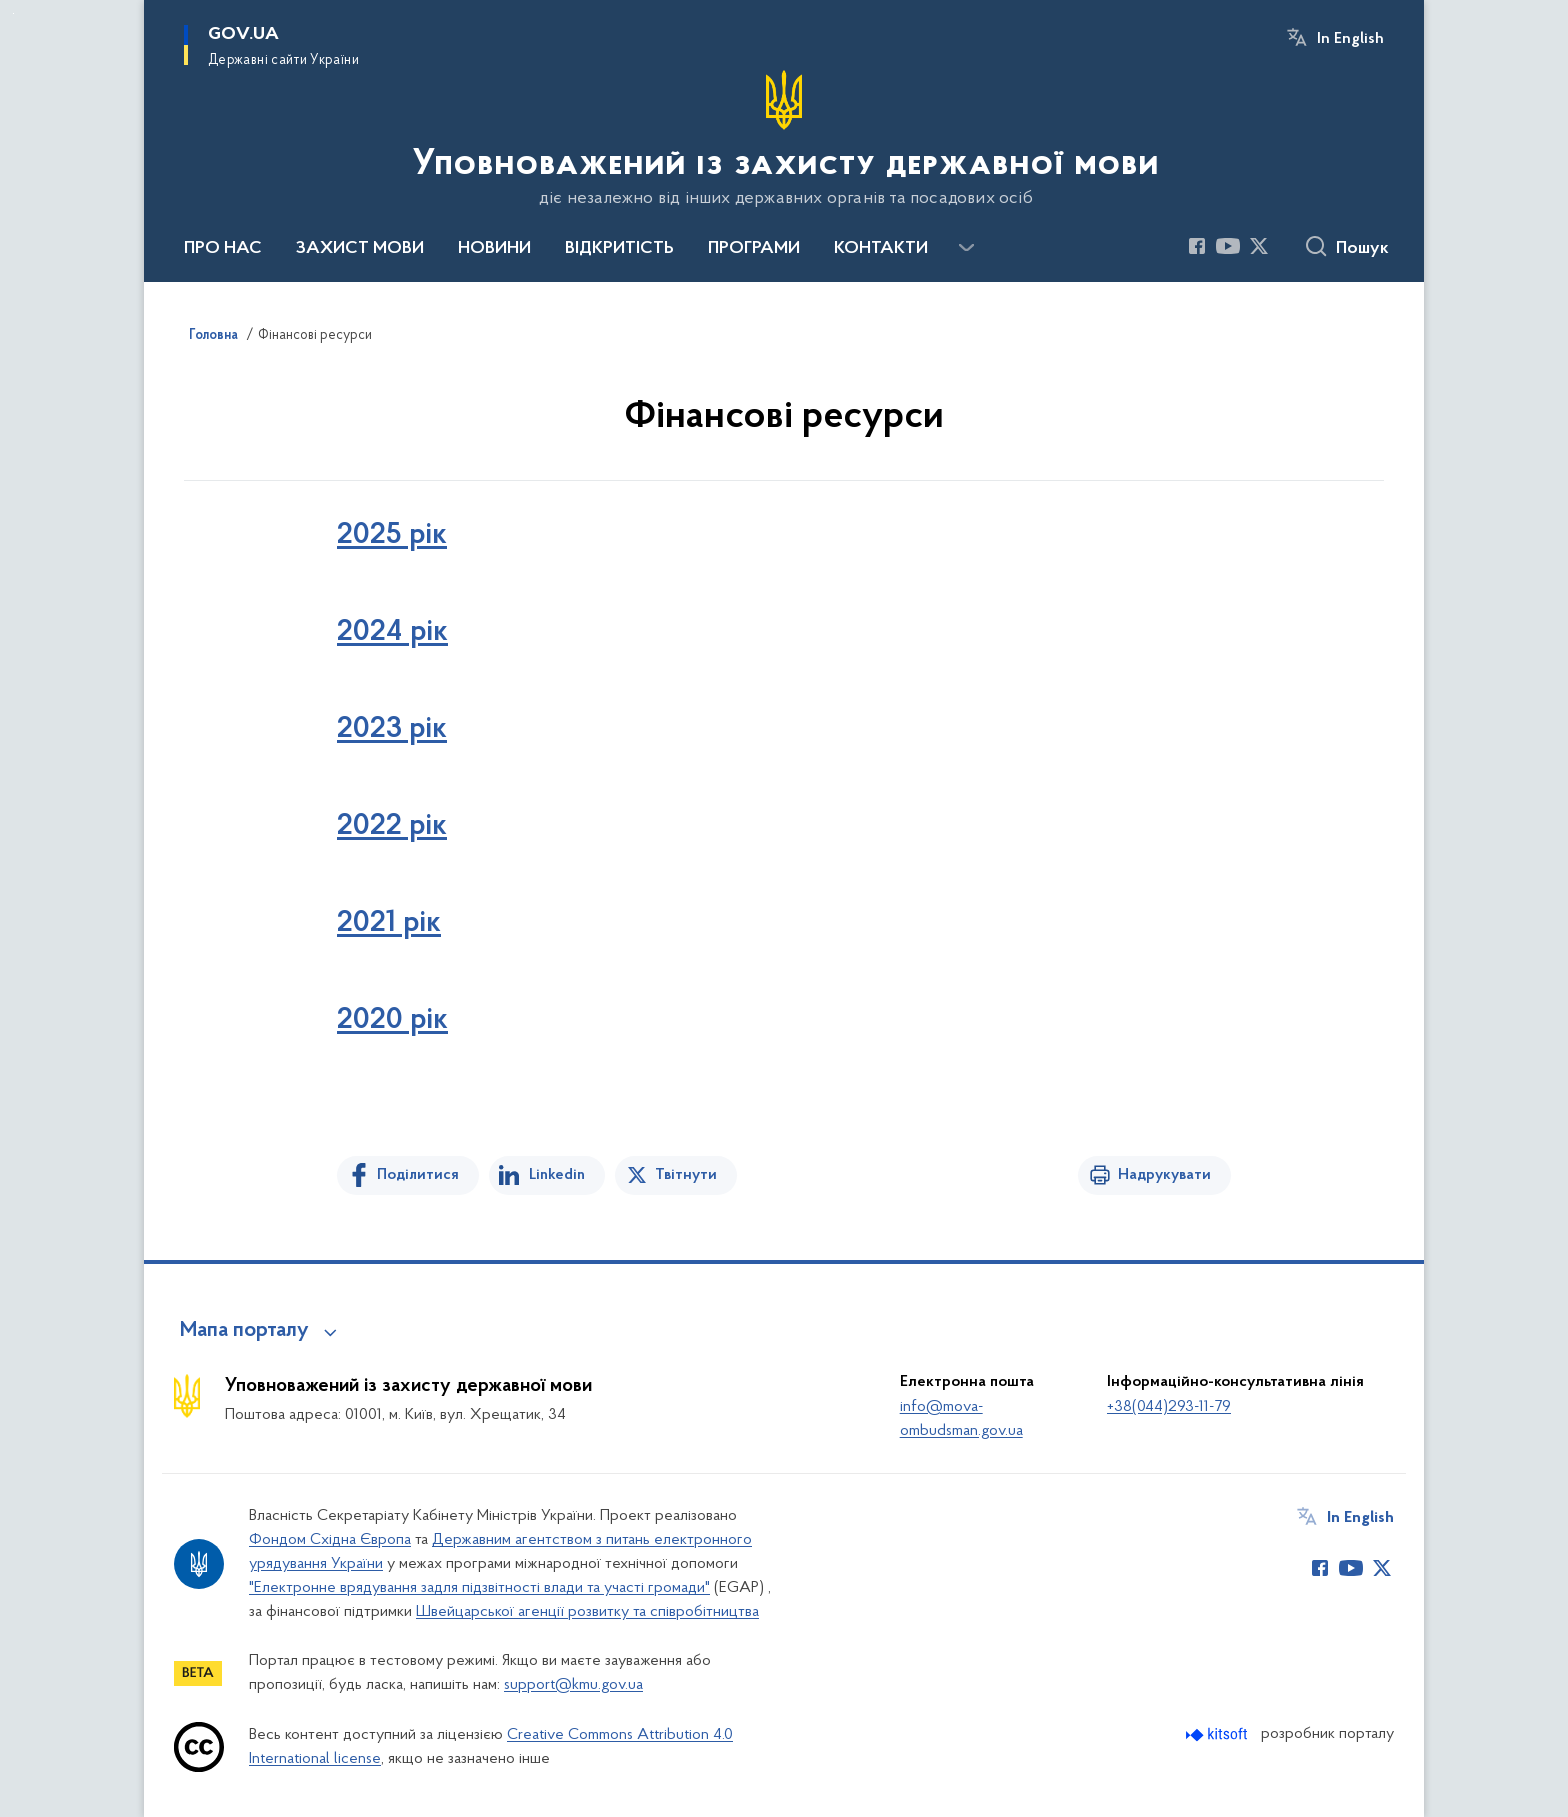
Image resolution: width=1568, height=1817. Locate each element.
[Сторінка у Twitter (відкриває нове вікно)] (1259, 246)
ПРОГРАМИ (754, 249)
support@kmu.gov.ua (573, 1685)
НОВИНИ (494, 249)
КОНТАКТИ (881, 249)
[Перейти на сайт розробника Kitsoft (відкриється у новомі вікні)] (1218, 1734)
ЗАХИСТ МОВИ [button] (360, 249)
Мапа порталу (244, 1331)
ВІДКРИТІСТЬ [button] (619, 249)
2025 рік (392, 536)
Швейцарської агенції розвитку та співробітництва (587, 1612)
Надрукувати (1164, 1175)
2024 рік (392, 633)
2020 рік (392, 1021)
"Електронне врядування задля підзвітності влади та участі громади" (479, 1588)
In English (1350, 39)
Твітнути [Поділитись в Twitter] (686, 1175)
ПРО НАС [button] (223, 249)
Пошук (1362, 249)
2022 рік (392, 827)
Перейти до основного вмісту (13, 13)
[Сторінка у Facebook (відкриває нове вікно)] (1197, 246)
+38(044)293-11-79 (1169, 1407)
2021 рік (389, 924)
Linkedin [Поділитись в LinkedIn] (557, 1175)
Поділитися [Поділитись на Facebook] (418, 1175)
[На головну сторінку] (784, 139)
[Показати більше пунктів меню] (966, 248)
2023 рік (392, 730)
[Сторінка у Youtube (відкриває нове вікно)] (1228, 246)
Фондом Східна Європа (330, 1540)
